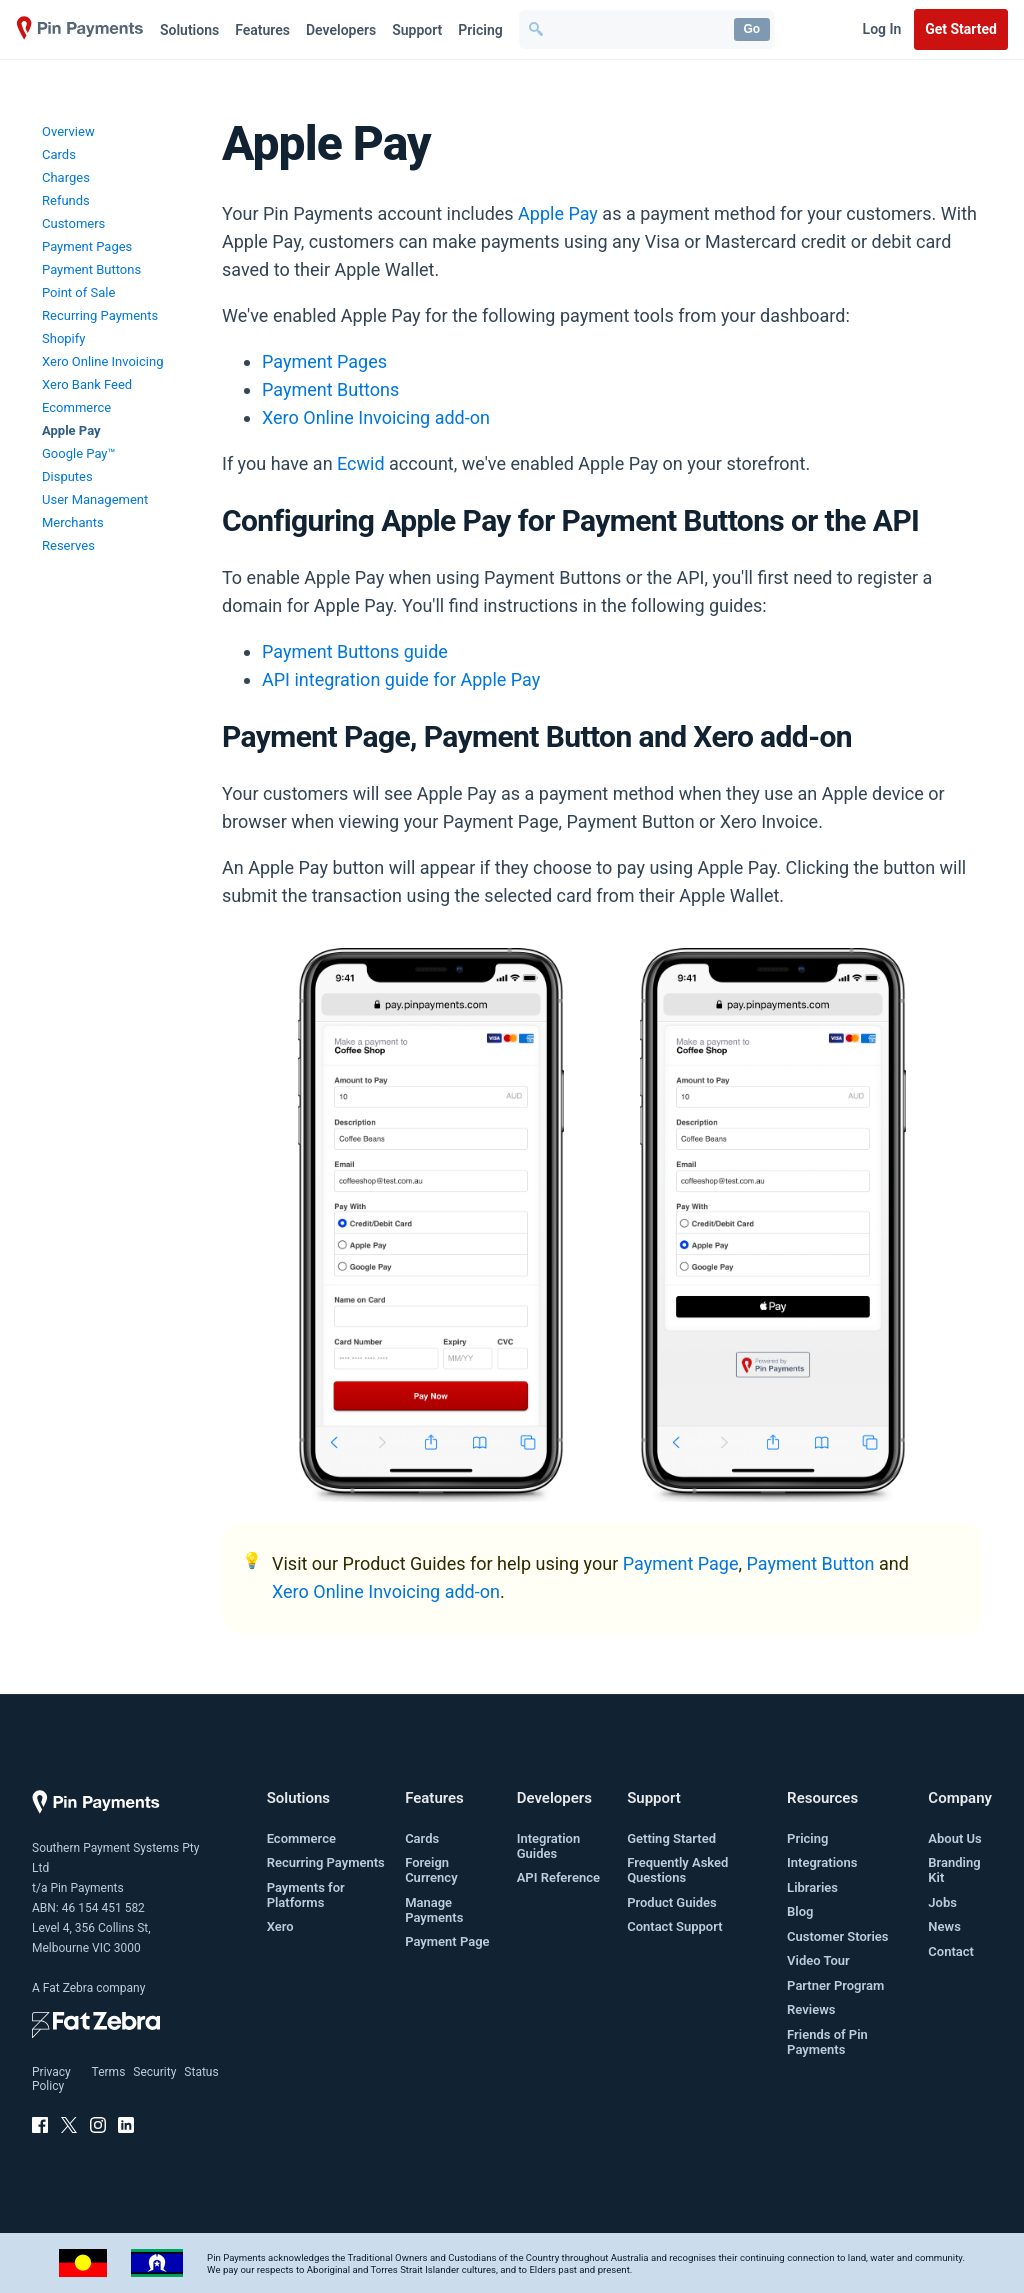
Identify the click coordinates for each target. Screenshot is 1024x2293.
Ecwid (361, 463)
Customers (73, 223)
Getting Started (671, 1838)
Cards (59, 154)
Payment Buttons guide (355, 651)
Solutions (189, 30)
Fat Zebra (68, 1988)
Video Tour (818, 1960)
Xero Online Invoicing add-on (376, 417)
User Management (95, 499)
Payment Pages (87, 246)
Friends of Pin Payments (827, 2042)
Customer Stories (837, 1936)
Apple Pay (71, 430)
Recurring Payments (100, 315)
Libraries (812, 1887)
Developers (341, 30)
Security (154, 2072)
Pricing (480, 30)
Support (417, 30)
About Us (954, 1838)
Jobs (942, 1902)
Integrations (822, 1862)
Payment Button (811, 1563)
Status (201, 2072)
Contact (951, 1951)
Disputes (67, 476)
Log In (882, 29)
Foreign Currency (431, 1870)
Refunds (66, 200)
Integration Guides (549, 1846)
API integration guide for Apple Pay (401, 679)
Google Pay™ (79, 453)
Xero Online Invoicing (102, 361)
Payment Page (681, 1563)
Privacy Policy (51, 2079)
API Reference (558, 1877)
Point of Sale (78, 292)
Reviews (811, 2009)
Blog (800, 1911)
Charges (66, 177)
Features (262, 30)
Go (751, 29)
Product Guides (672, 1902)
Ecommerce (76, 407)
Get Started (961, 29)
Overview (68, 131)
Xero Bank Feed (87, 384)
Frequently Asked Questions (677, 1870)
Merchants (73, 522)
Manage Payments (434, 1910)
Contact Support (674, 1926)
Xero (280, 1926)
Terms (109, 2072)
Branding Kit (954, 1870)
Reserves (68, 545)
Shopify (63, 338)
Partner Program (835, 1985)
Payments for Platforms (306, 1895)
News (944, 1926)
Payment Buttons (91, 269)
